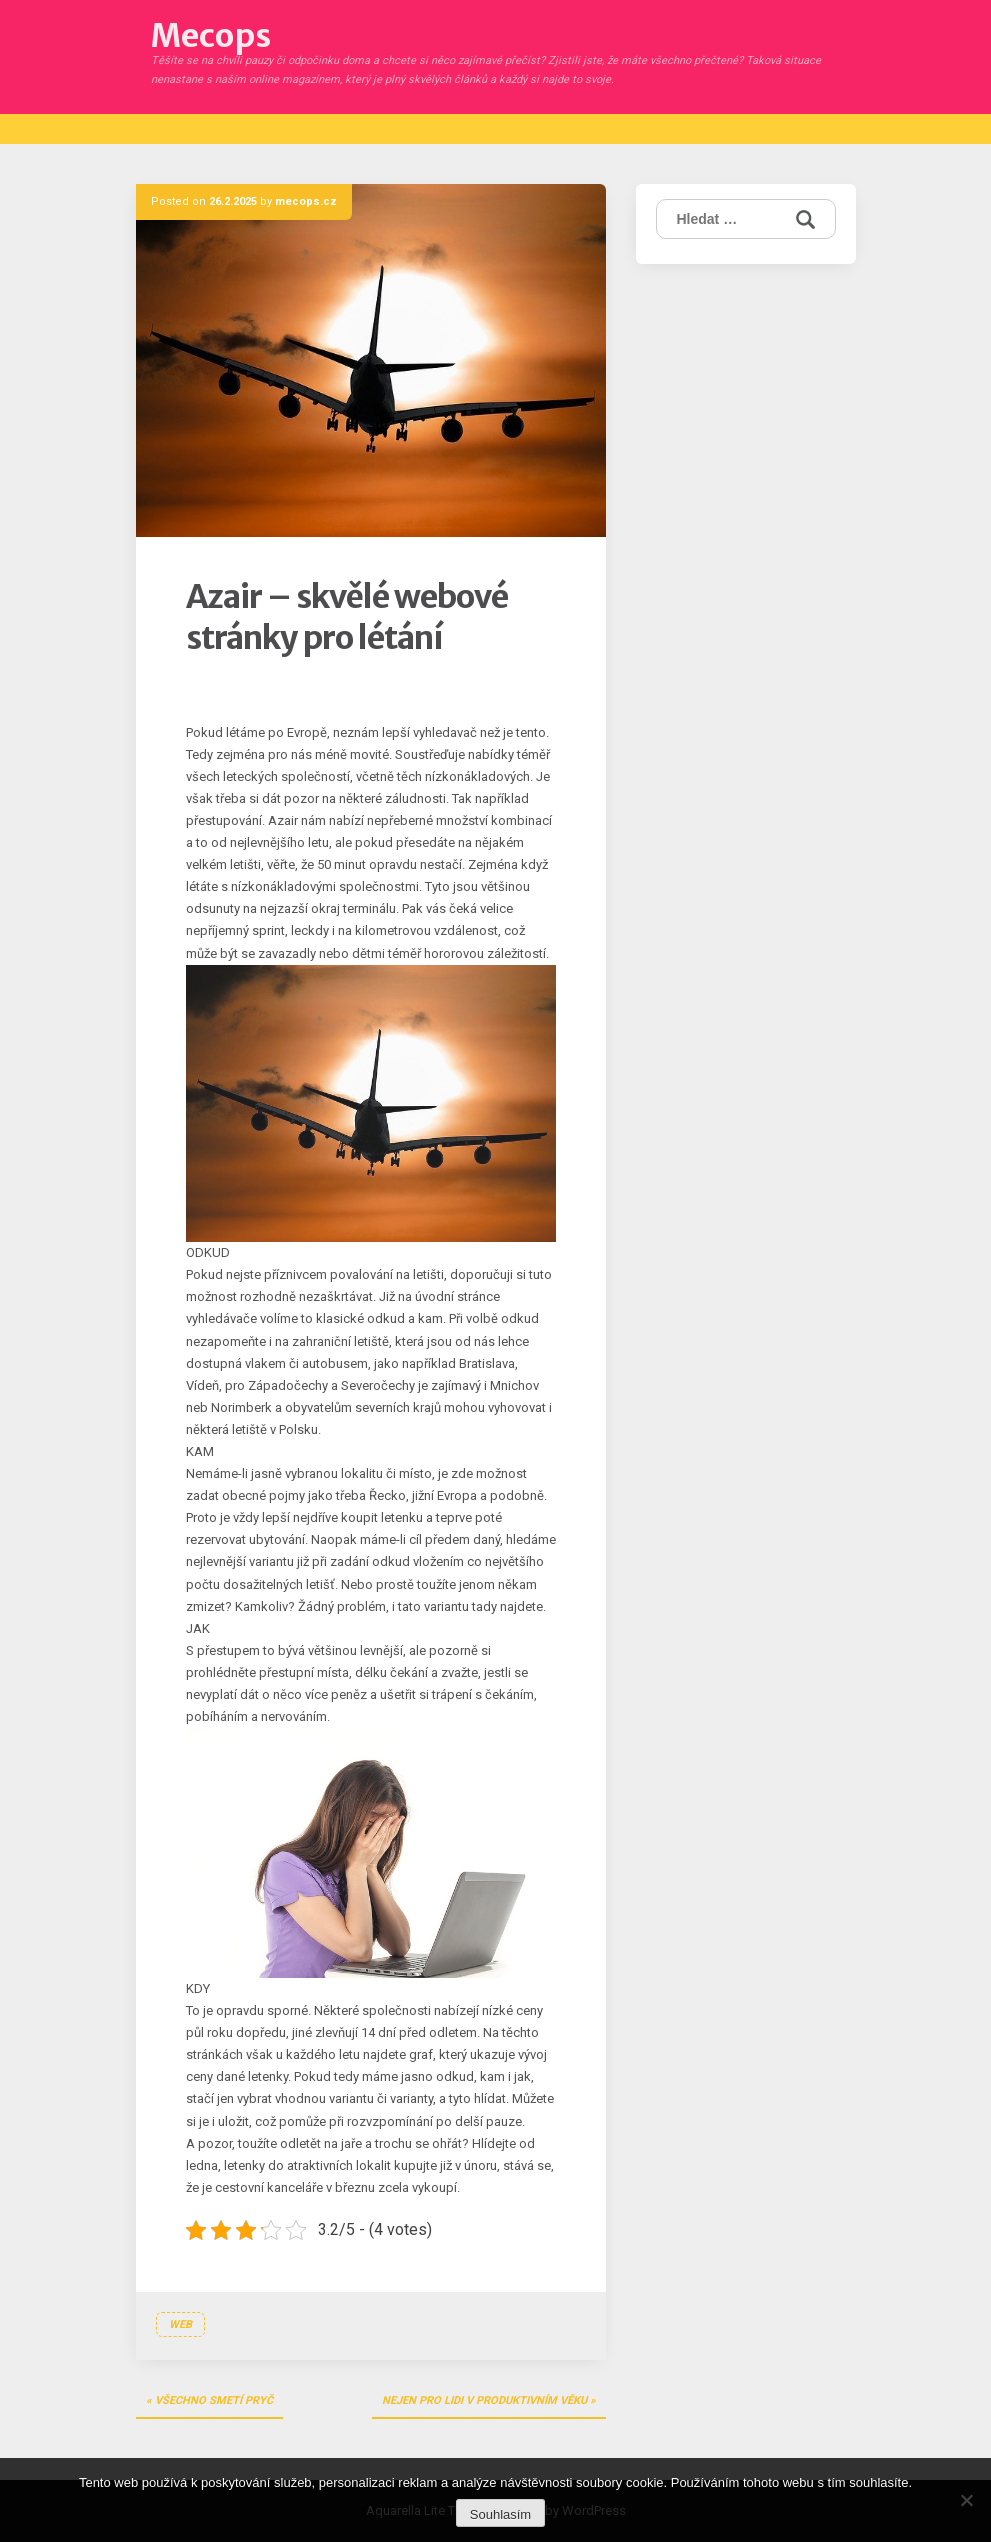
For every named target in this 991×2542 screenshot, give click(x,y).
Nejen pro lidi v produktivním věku (484, 2400)
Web (180, 2324)
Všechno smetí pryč (214, 2400)
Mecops (211, 36)
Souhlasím (500, 2514)
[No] (966, 2500)
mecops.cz (306, 201)
